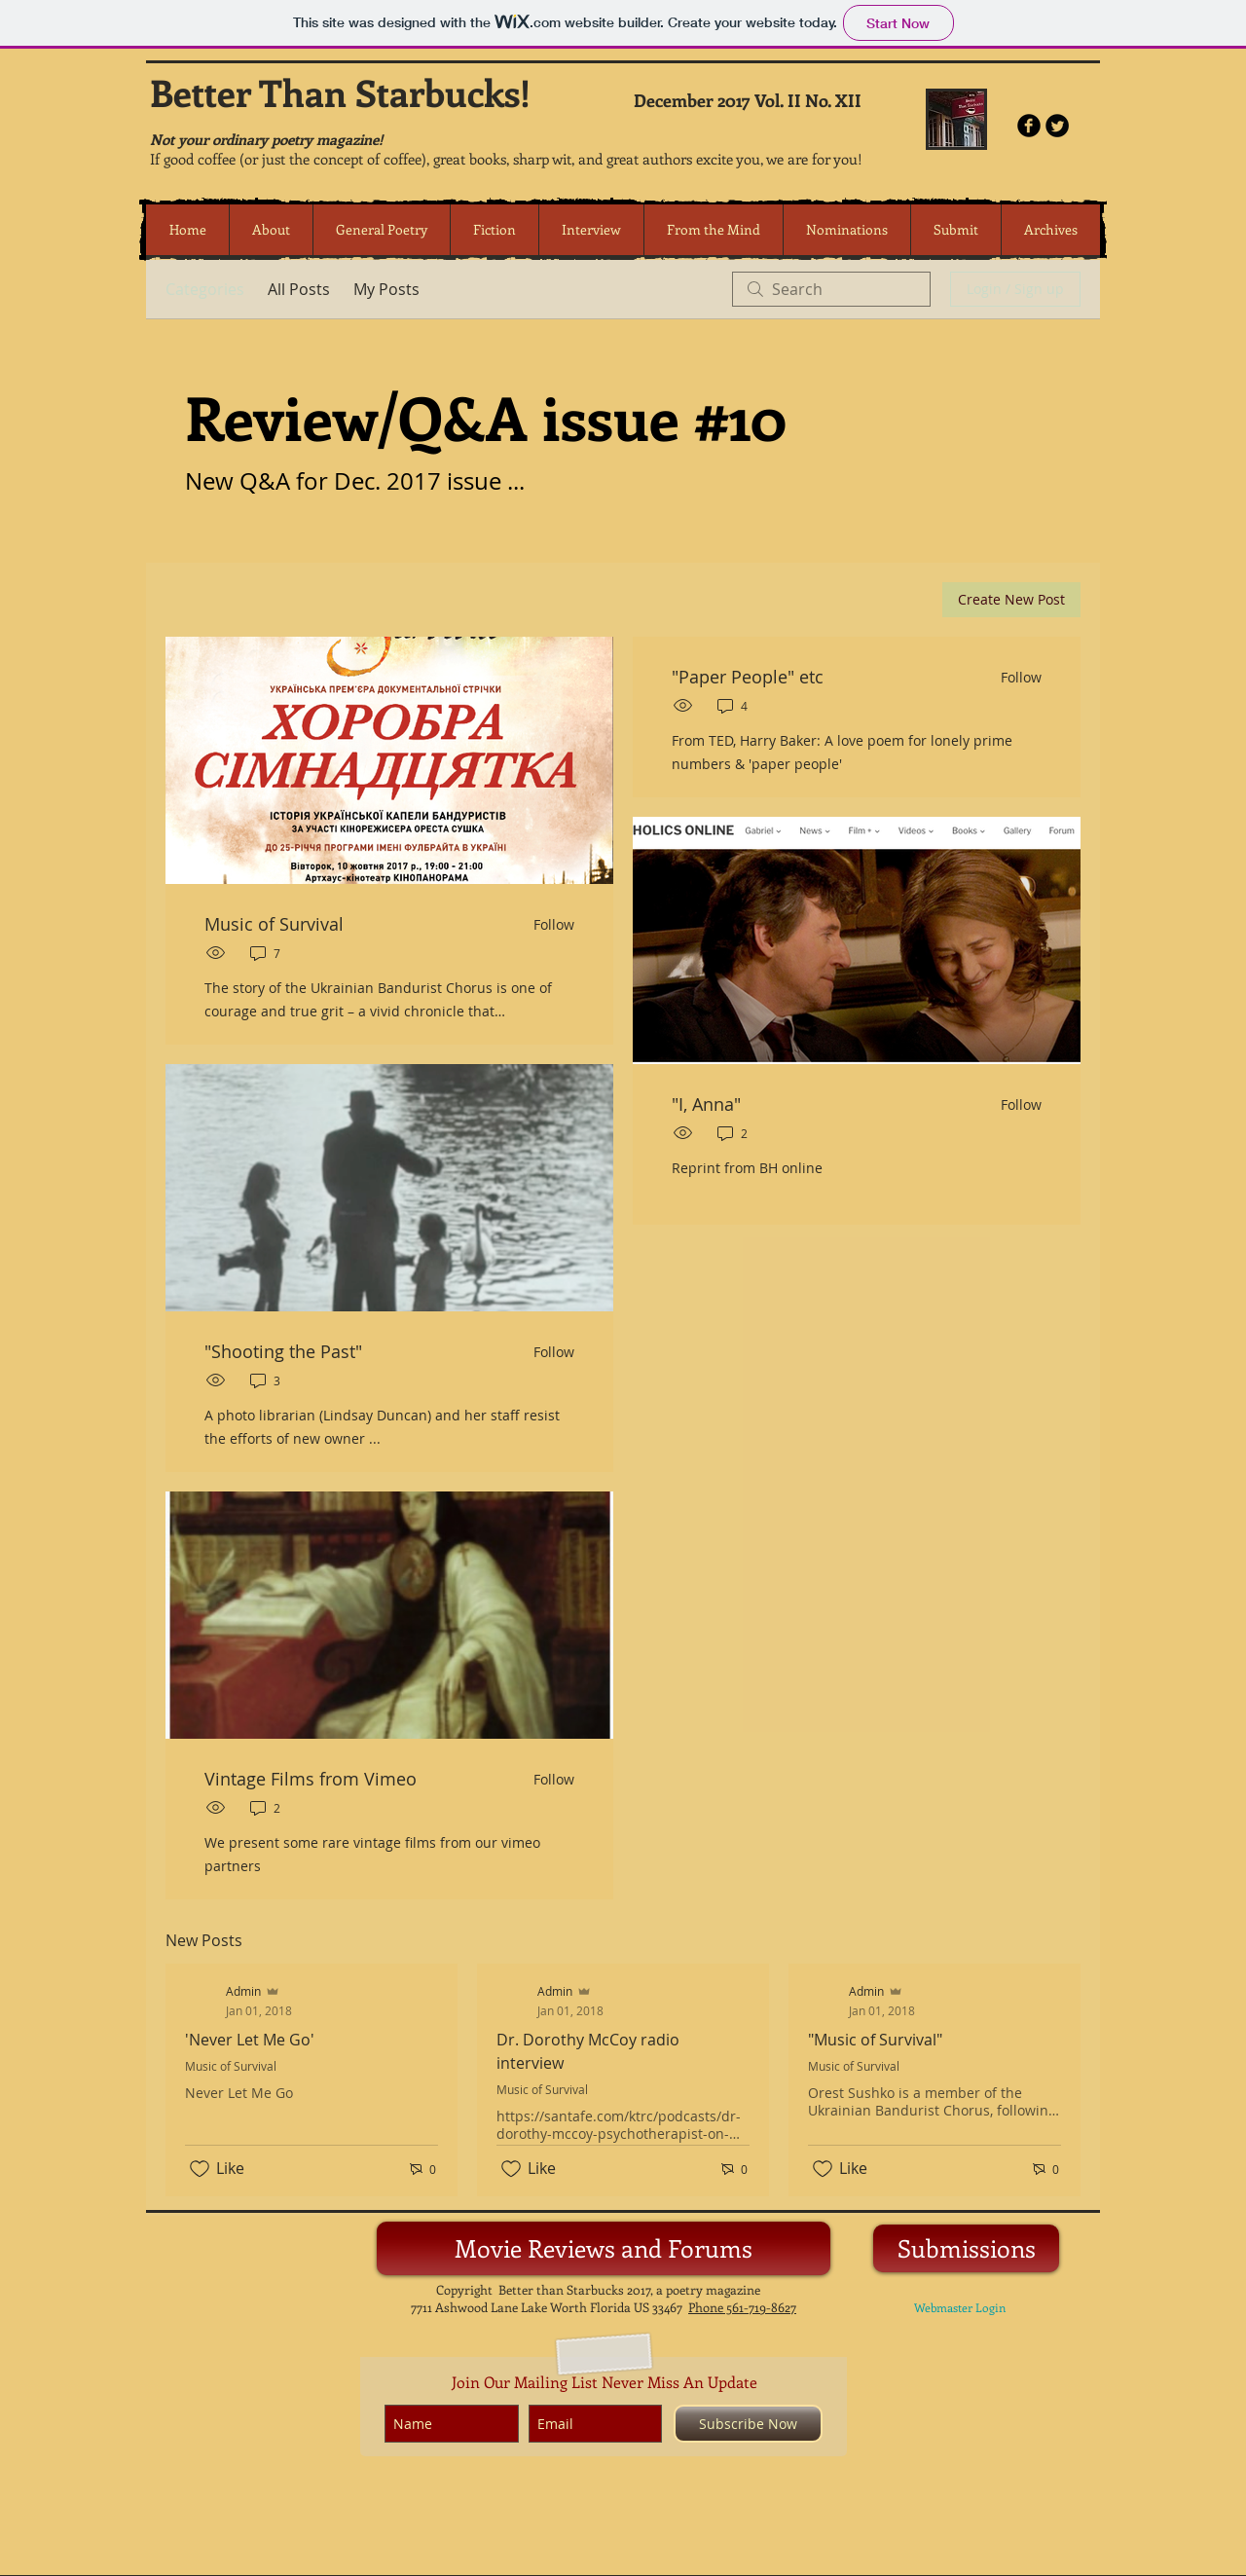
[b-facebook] (1029, 125)
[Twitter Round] (1057, 125)
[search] (831, 289)
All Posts (299, 289)
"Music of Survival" (875, 2039)
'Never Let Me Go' (249, 2039)
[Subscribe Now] (748, 2424)
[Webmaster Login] (959, 2308)
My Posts (386, 289)
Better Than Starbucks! (340, 92)
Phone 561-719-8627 (742, 2307)
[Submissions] (966, 2248)
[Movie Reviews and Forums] (603, 2248)
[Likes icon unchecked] (199, 2169)
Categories (204, 289)
